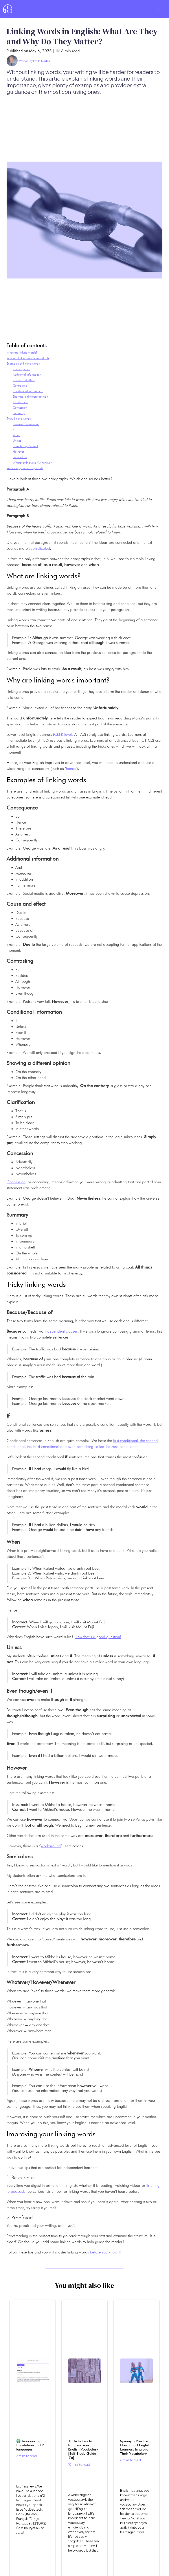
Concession (20, 407)
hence (71, 768)
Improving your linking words (25, 468)
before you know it (105, 2252)
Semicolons (20, 457)
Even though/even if (25, 446)
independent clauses (61, 1331)
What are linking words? (22, 352)
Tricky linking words (19, 418)
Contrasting (20, 385)
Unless (17, 440)
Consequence (21, 369)
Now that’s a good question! (98, 1636)
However (18, 451)
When (16, 435)
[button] (159, 9)
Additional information (27, 374)
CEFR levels (63, 734)
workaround (51, 1846)
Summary (19, 413)
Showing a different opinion (30, 396)
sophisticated (39, 548)
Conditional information (28, 391)
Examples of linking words (23, 363)
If (13, 429)
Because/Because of (26, 424)
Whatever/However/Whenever (32, 462)
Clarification (20, 402)
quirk (120, 1550)
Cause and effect (24, 380)
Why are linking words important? (28, 358)
